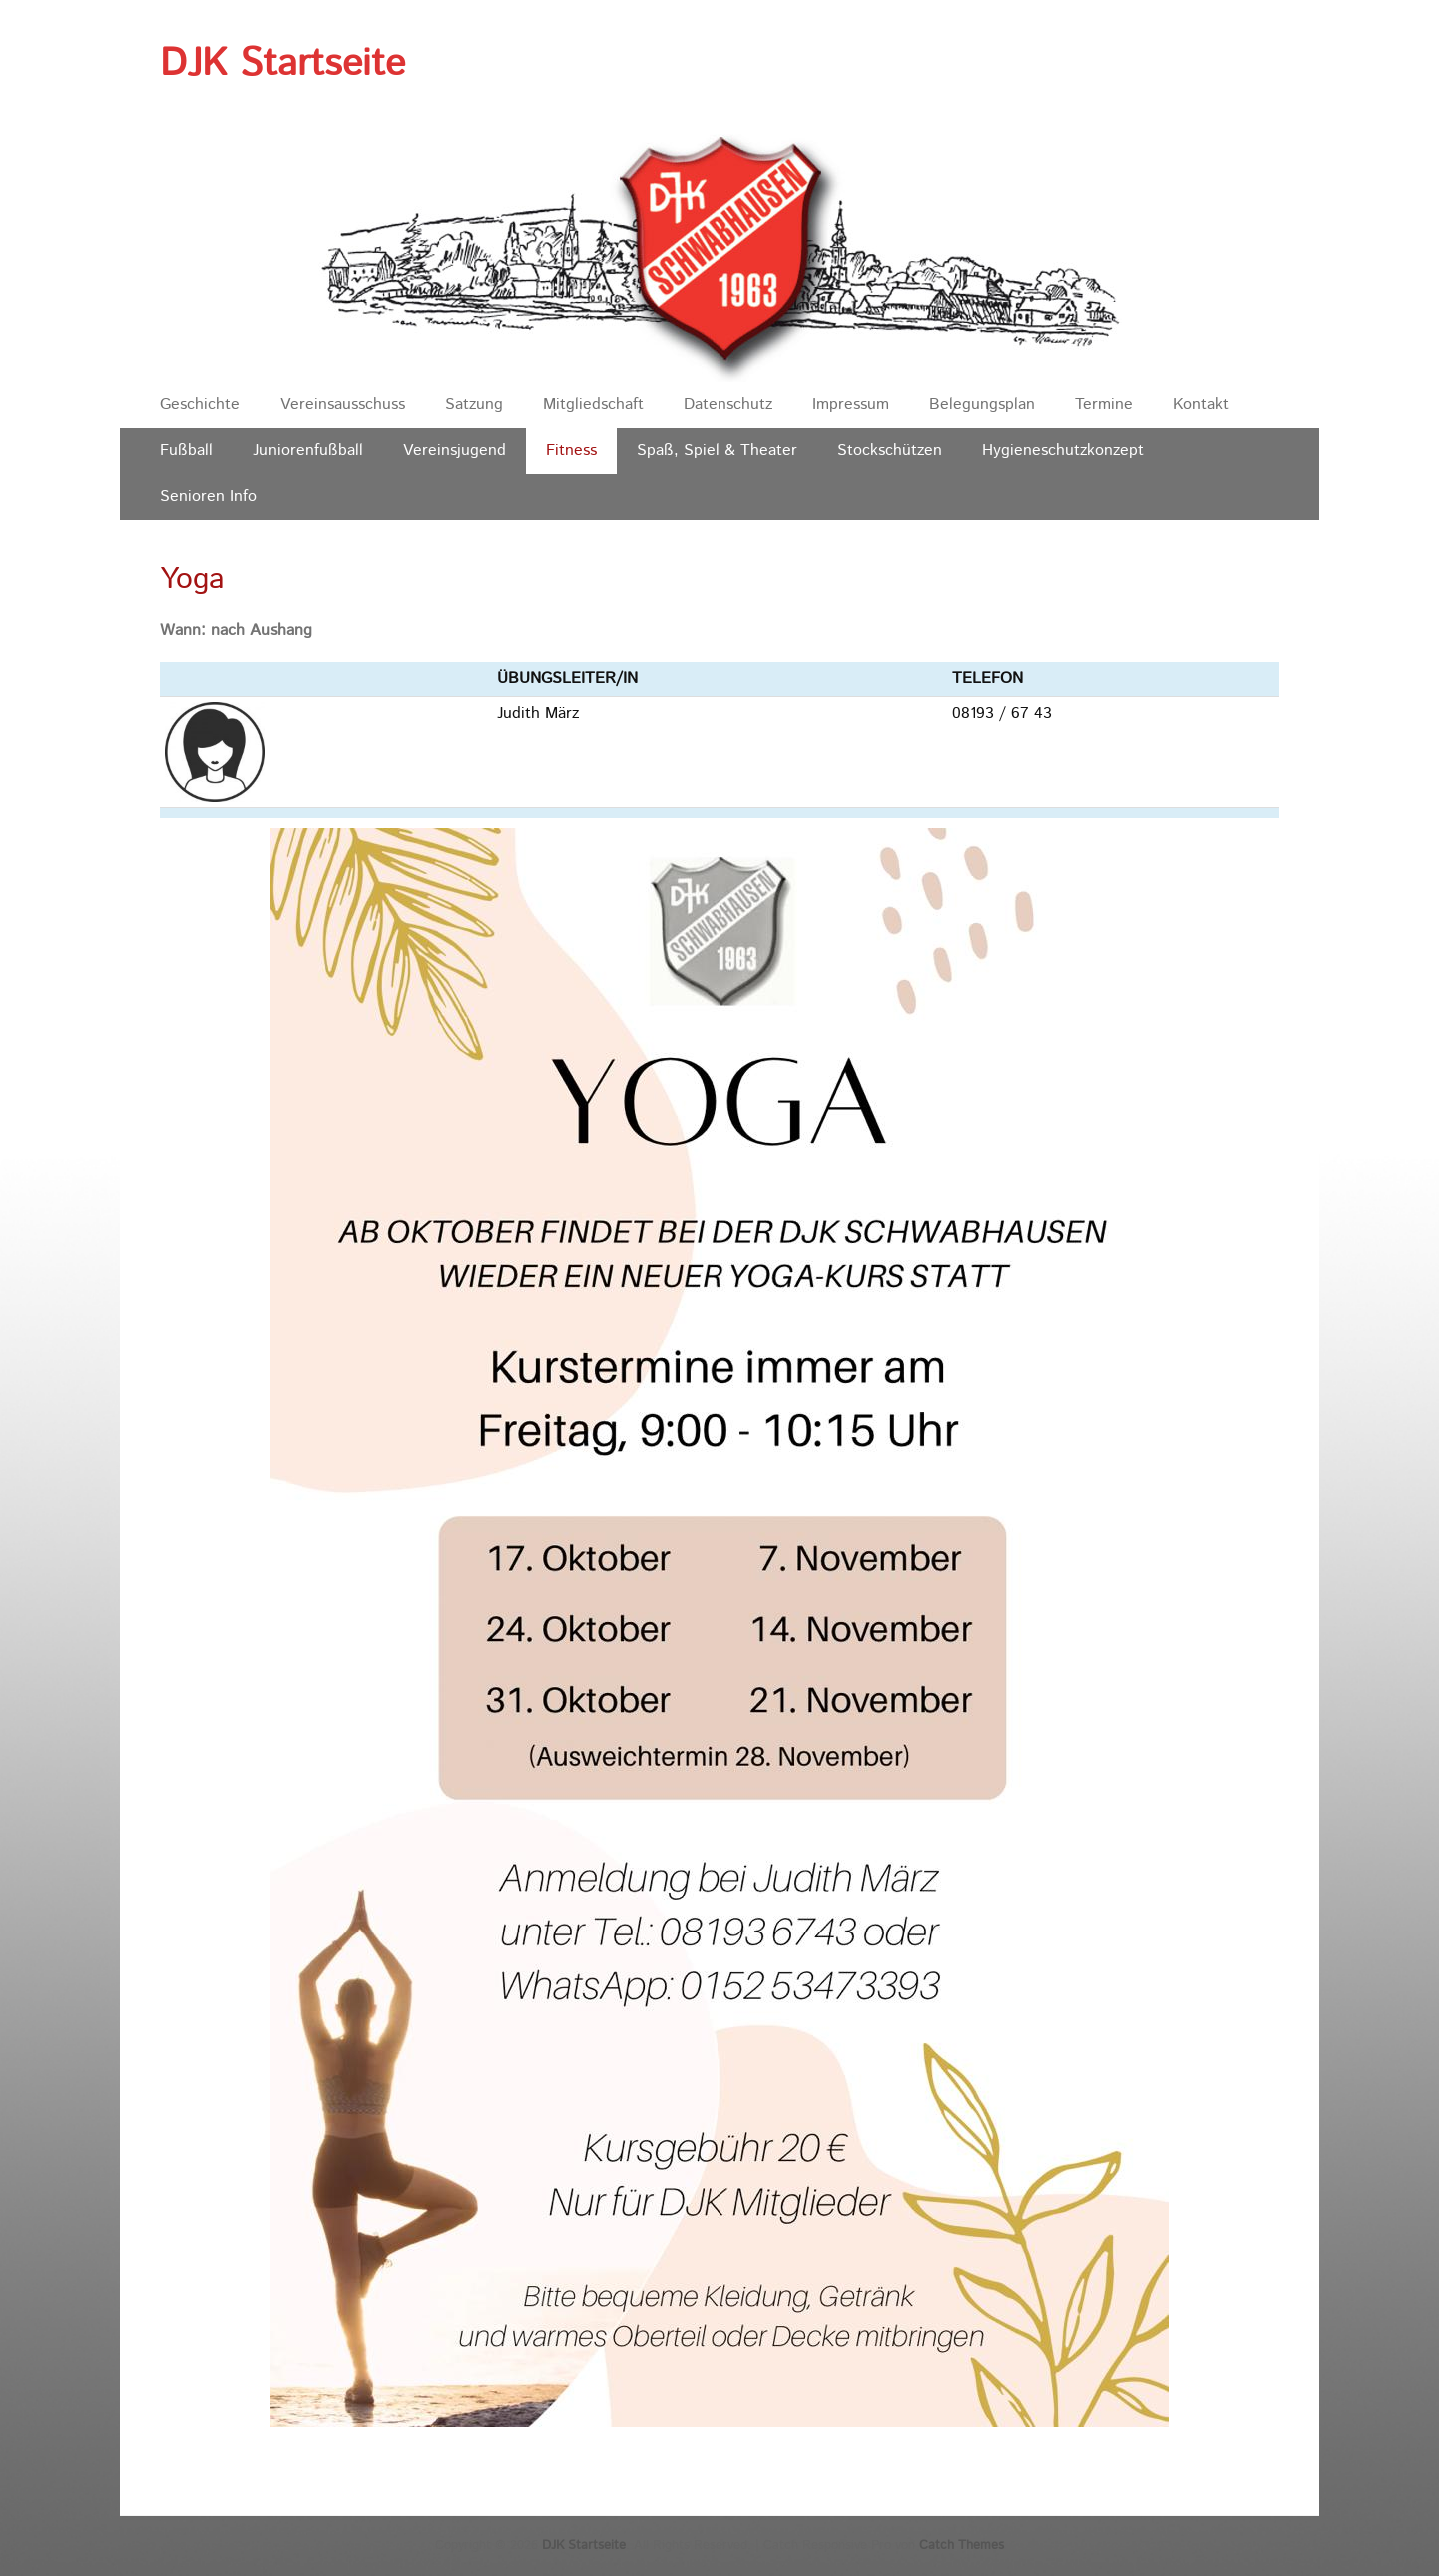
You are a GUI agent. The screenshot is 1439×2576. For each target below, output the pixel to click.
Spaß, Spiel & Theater (717, 450)
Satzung (474, 404)
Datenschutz (728, 404)
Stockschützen (889, 450)
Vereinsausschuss (342, 404)
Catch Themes (961, 2545)
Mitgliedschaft (593, 404)
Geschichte (200, 404)
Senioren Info (208, 496)
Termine (1104, 404)
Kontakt (1201, 404)
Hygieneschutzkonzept (1063, 450)
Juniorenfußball (308, 450)
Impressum (850, 404)
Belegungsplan (982, 404)
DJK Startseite (282, 64)
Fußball (186, 450)
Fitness (571, 450)
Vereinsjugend (454, 450)
